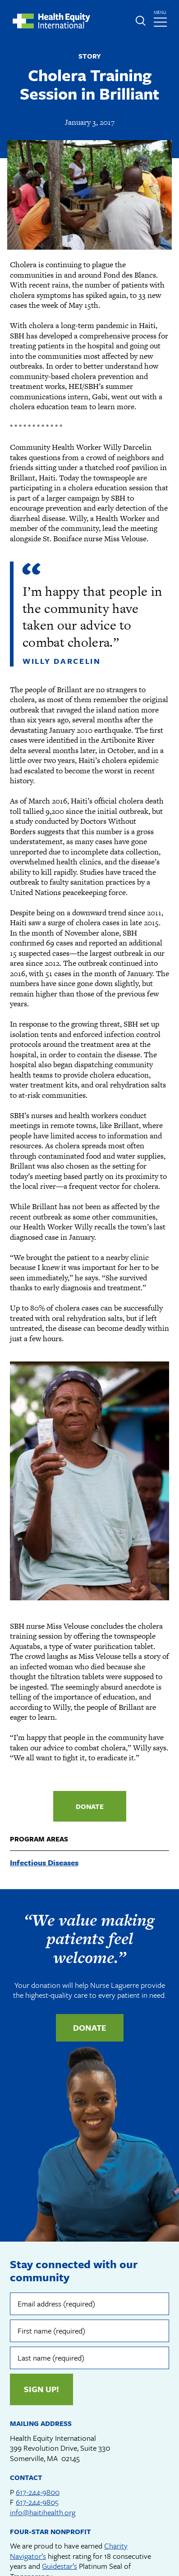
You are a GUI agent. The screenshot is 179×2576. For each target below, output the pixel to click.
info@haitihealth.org (42, 2512)
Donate (90, 1806)
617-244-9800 (38, 2492)
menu (161, 16)
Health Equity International (51, 21)
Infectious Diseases (44, 1862)
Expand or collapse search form (140, 21)
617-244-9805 (37, 2501)
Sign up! (41, 2389)
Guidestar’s (59, 2565)
